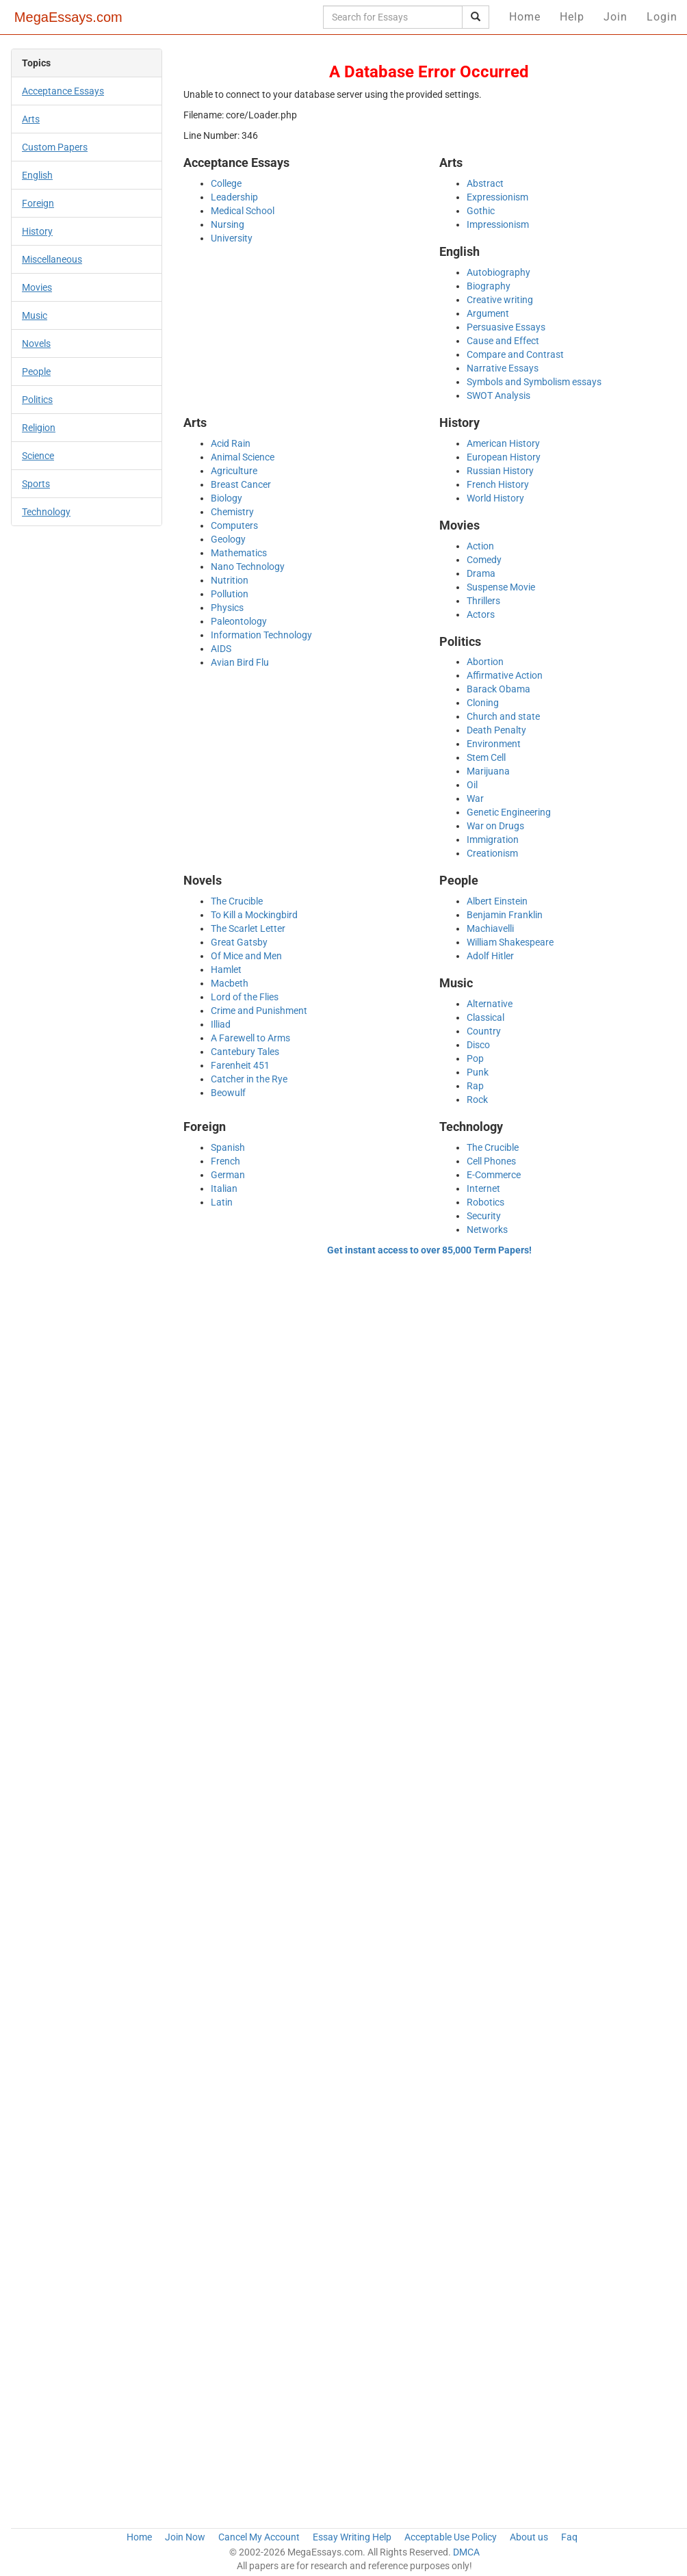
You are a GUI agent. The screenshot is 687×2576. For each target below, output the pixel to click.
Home (525, 16)
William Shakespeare (510, 942)
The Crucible (237, 901)
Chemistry (232, 511)
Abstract (485, 183)
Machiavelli (490, 928)
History (37, 231)
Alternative (490, 1003)
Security (484, 1215)
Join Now (185, 2537)
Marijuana (488, 771)
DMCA (466, 2552)
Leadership (234, 197)
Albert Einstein (497, 901)
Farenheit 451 (240, 1065)
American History (503, 443)
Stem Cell (486, 757)
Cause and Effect (503, 340)
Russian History (500, 470)
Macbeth (229, 983)
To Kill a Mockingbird (254, 914)
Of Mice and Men (246, 955)
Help (572, 16)
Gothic (481, 210)
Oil (472, 784)
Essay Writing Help (352, 2537)
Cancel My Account (259, 2537)
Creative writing (500, 299)
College (226, 183)
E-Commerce (494, 1174)
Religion (38, 427)
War (475, 798)
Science (38, 455)
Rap (475, 1085)
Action (480, 546)
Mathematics (239, 552)
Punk (478, 1072)
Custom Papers (55, 147)
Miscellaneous (52, 259)
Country (484, 1031)
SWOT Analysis (498, 395)
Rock (477, 1099)
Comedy (484, 559)
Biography (488, 286)
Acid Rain (230, 443)
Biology (226, 498)
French (225, 1161)
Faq (569, 2537)
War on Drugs (495, 825)
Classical (485, 1017)
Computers (234, 525)
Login (662, 16)
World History (495, 498)
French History (498, 484)
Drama (481, 573)
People (36, 371)
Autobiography (498, 272)
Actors (481, 614)
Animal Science (242, 457)
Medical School (242, 210)
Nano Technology (248, 566)
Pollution (229, 593)
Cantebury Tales (245, 1051)
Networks (487, 1229)
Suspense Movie (501, 587)
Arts (31, 119)
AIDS (221, 648)
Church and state (503, 716)
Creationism (492, 853)
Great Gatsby (239, 942)
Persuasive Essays (506, 327)
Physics (227, 607)
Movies (37, 287)
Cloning (483, 702)
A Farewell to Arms (250, 1037)
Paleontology (239, 621)
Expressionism (497, 197)
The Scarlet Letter (248, 928)
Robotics (485, 1202)
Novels (36, 343)
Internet (483, 1188)
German (228, 1174)
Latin (222, 1202)
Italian (224, 1188)
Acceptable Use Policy (450, 2537)
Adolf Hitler (490, 955)
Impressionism (498, 224)
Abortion (485, 661)
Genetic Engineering (509, 812)
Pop (475, 1058)
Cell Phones (491, 1161)
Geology (228, 539)
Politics (37, 399)
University (231, 238)
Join (615, 16)
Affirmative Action (505, 675)
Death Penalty (496, 730)
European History (504, 457)
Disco (478, 1044)
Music (34, 315)
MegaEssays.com (68, 17)
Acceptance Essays (63, 91)
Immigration (493, 839)
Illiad (221, 1024)
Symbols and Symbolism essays (534, 381)
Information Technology (261, 634)
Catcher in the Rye (249, 1079)
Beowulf (228, 1092)
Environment (494, 743)
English (37, 175)
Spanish (228, 1147)
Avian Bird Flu (240, 662)
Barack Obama (498, 689)
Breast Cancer (241, 484)
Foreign (38, 203)
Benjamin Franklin (505, 914)
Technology (46, 511)
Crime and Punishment (259, 1010)
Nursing (227, 224)
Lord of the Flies (244, 996)
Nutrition (229, 580)
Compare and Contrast (515, 354)
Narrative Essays (503, 368)
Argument (488, 313)
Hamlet (226, 969)
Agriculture (234, 470)
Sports (36, 483)
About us (529, 2537)
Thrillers (483, 600)
